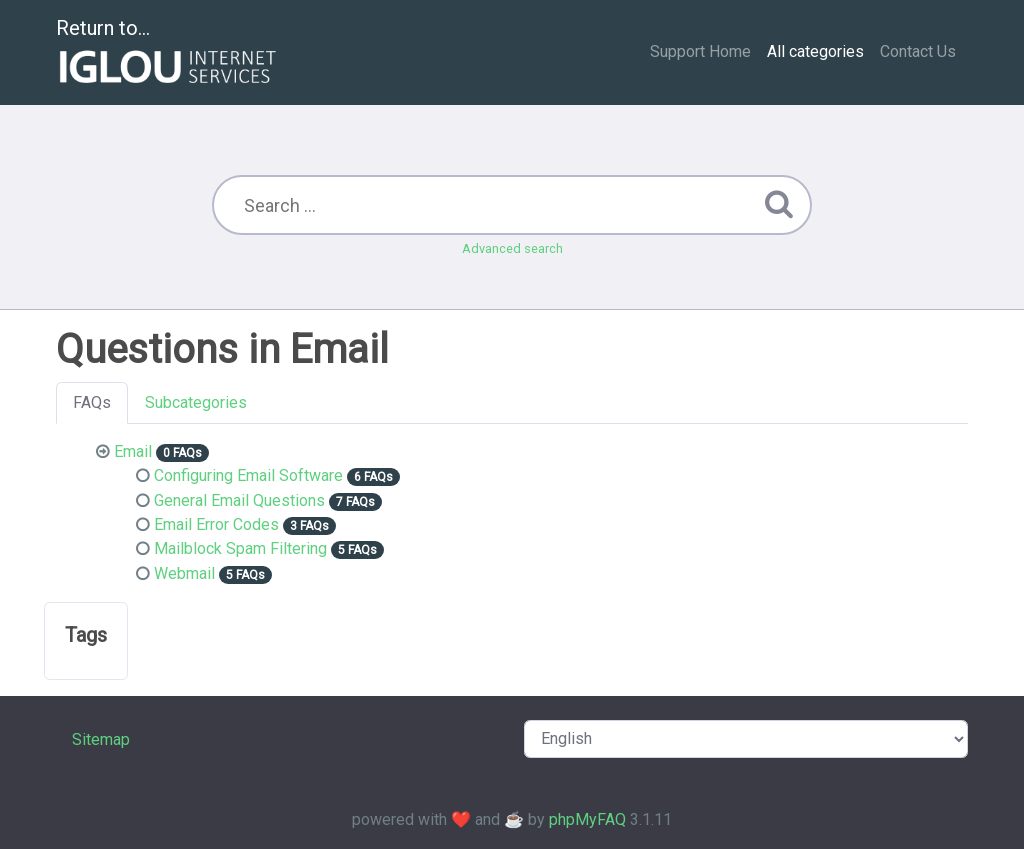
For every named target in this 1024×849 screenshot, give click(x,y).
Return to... (168, 53)
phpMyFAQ (587, 819)
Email (133, 451)
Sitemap (101, 739)
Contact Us (918, 51)
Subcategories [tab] (196, 402)
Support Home (700, 51)
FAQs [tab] (92, 402)
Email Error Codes (216, 524)
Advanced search (512, 248)
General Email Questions (239, 500)
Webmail (184, 573)
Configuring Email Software (248, 475)
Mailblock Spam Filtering (240, 548)
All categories (815, 51)
